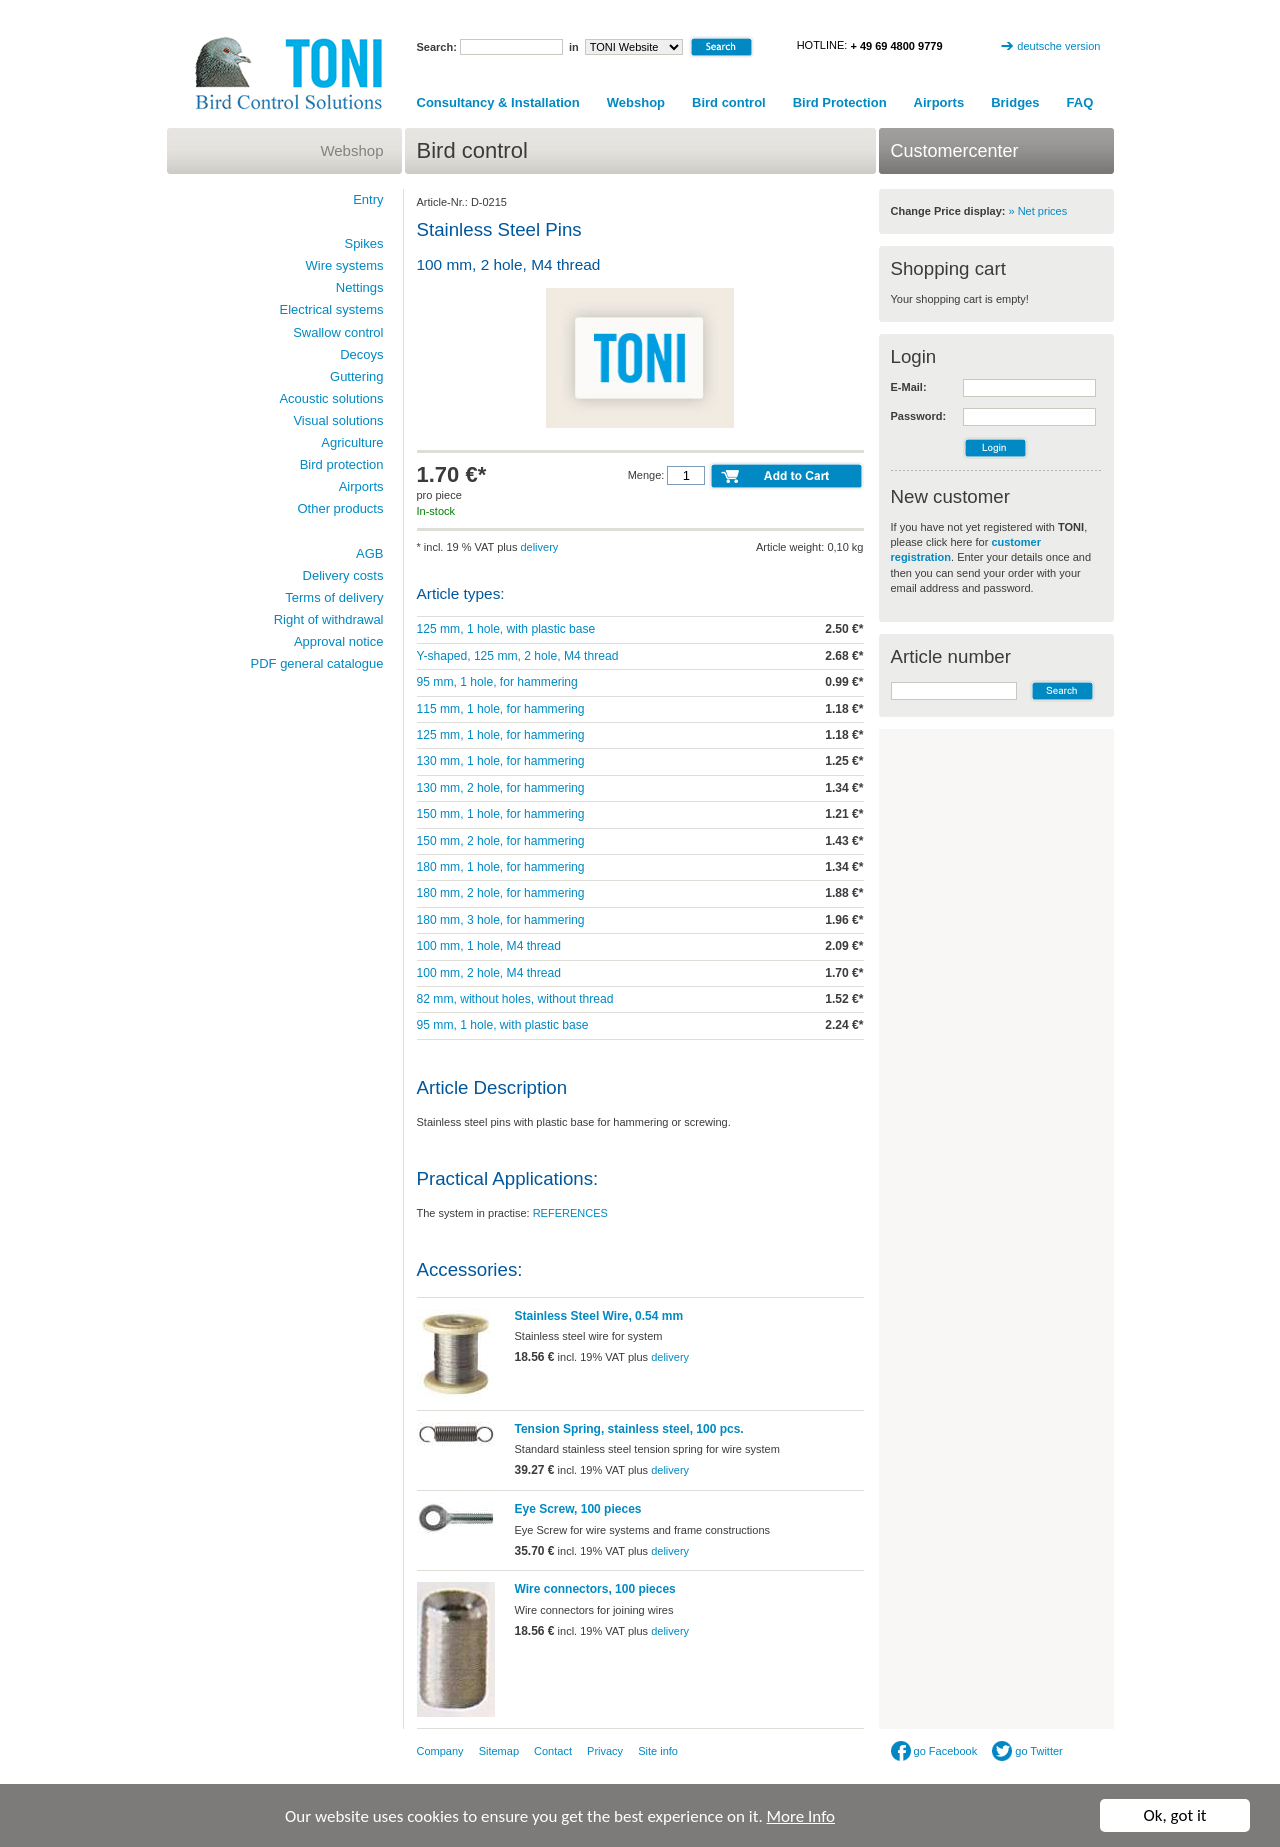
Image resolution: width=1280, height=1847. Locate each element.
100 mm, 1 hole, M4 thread (489, 946)
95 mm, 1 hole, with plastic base (503, 1025)
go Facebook (934, 1751)
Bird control (729, 102)
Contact (553, 1751)
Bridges (1015, 102)
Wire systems (345, 265)
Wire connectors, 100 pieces (595, 1589)
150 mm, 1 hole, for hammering (501, 814)
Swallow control (338, 332)
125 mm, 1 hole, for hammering (501, 735)
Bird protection (342, 464)
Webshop (636, 102)
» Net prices (1038, 211)
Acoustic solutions (331, 398)
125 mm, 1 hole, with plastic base (506, 629)
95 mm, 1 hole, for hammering (497, 682)
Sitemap (499, 1751)
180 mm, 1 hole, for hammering (501, 867)
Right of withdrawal (329, 619)
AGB (369, 553)
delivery (539, 547)
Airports (939, 102)
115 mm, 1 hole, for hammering (501, 709)
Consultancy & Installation (498, 102)
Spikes (363, 243)
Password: (919, 416)
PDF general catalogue (317, 663)
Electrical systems (331, 309)
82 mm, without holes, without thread (515, 999)
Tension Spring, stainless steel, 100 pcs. (629, 1429)
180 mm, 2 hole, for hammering (501, 893)
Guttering (356, 376)
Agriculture (352, 442)
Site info (658, 1751)
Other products (341, 508)
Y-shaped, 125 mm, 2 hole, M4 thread (518, 656)
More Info (801, 1816)
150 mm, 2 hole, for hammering (501, 841)
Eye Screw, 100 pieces (578, 1509)
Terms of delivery (334, 597)
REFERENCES (570, 1213)
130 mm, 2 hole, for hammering (501, 788)
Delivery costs (343, 575)
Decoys (361, 354)
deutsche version (1058, 46)
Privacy (605, 1751)
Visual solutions (338, 420)
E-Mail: (909, 387)
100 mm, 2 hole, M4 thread (489, 973)
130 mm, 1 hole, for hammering (501, 761)
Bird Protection (840, 102)
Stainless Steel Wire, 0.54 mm (599, 1316)
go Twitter (1027, 1751)
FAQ (1080, 102)
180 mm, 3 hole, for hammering (501, 920)
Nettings (360, 287)
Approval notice (339, 641)
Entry (368, 199)
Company (440, 1751)
